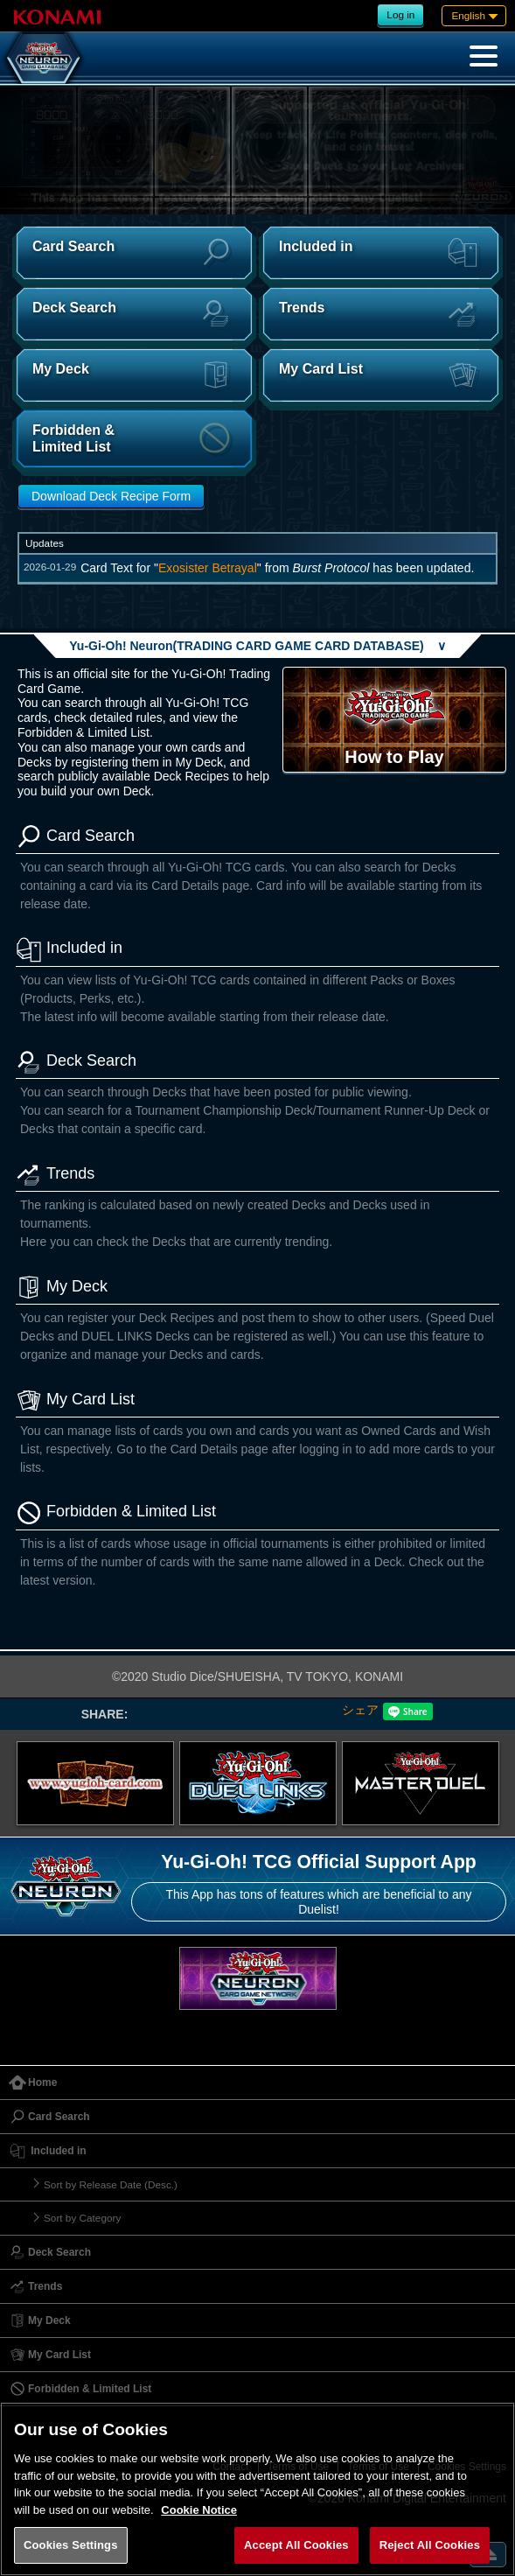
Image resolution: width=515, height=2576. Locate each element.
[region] (257, 2489)
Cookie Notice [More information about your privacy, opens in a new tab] (199, 2509)
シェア (360, 1710)
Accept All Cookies (296, 2545)
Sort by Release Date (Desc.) (110, 2184)
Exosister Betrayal (207, 568)
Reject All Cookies (429, 2545)
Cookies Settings (71, 2545)
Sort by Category (82, 2217)
